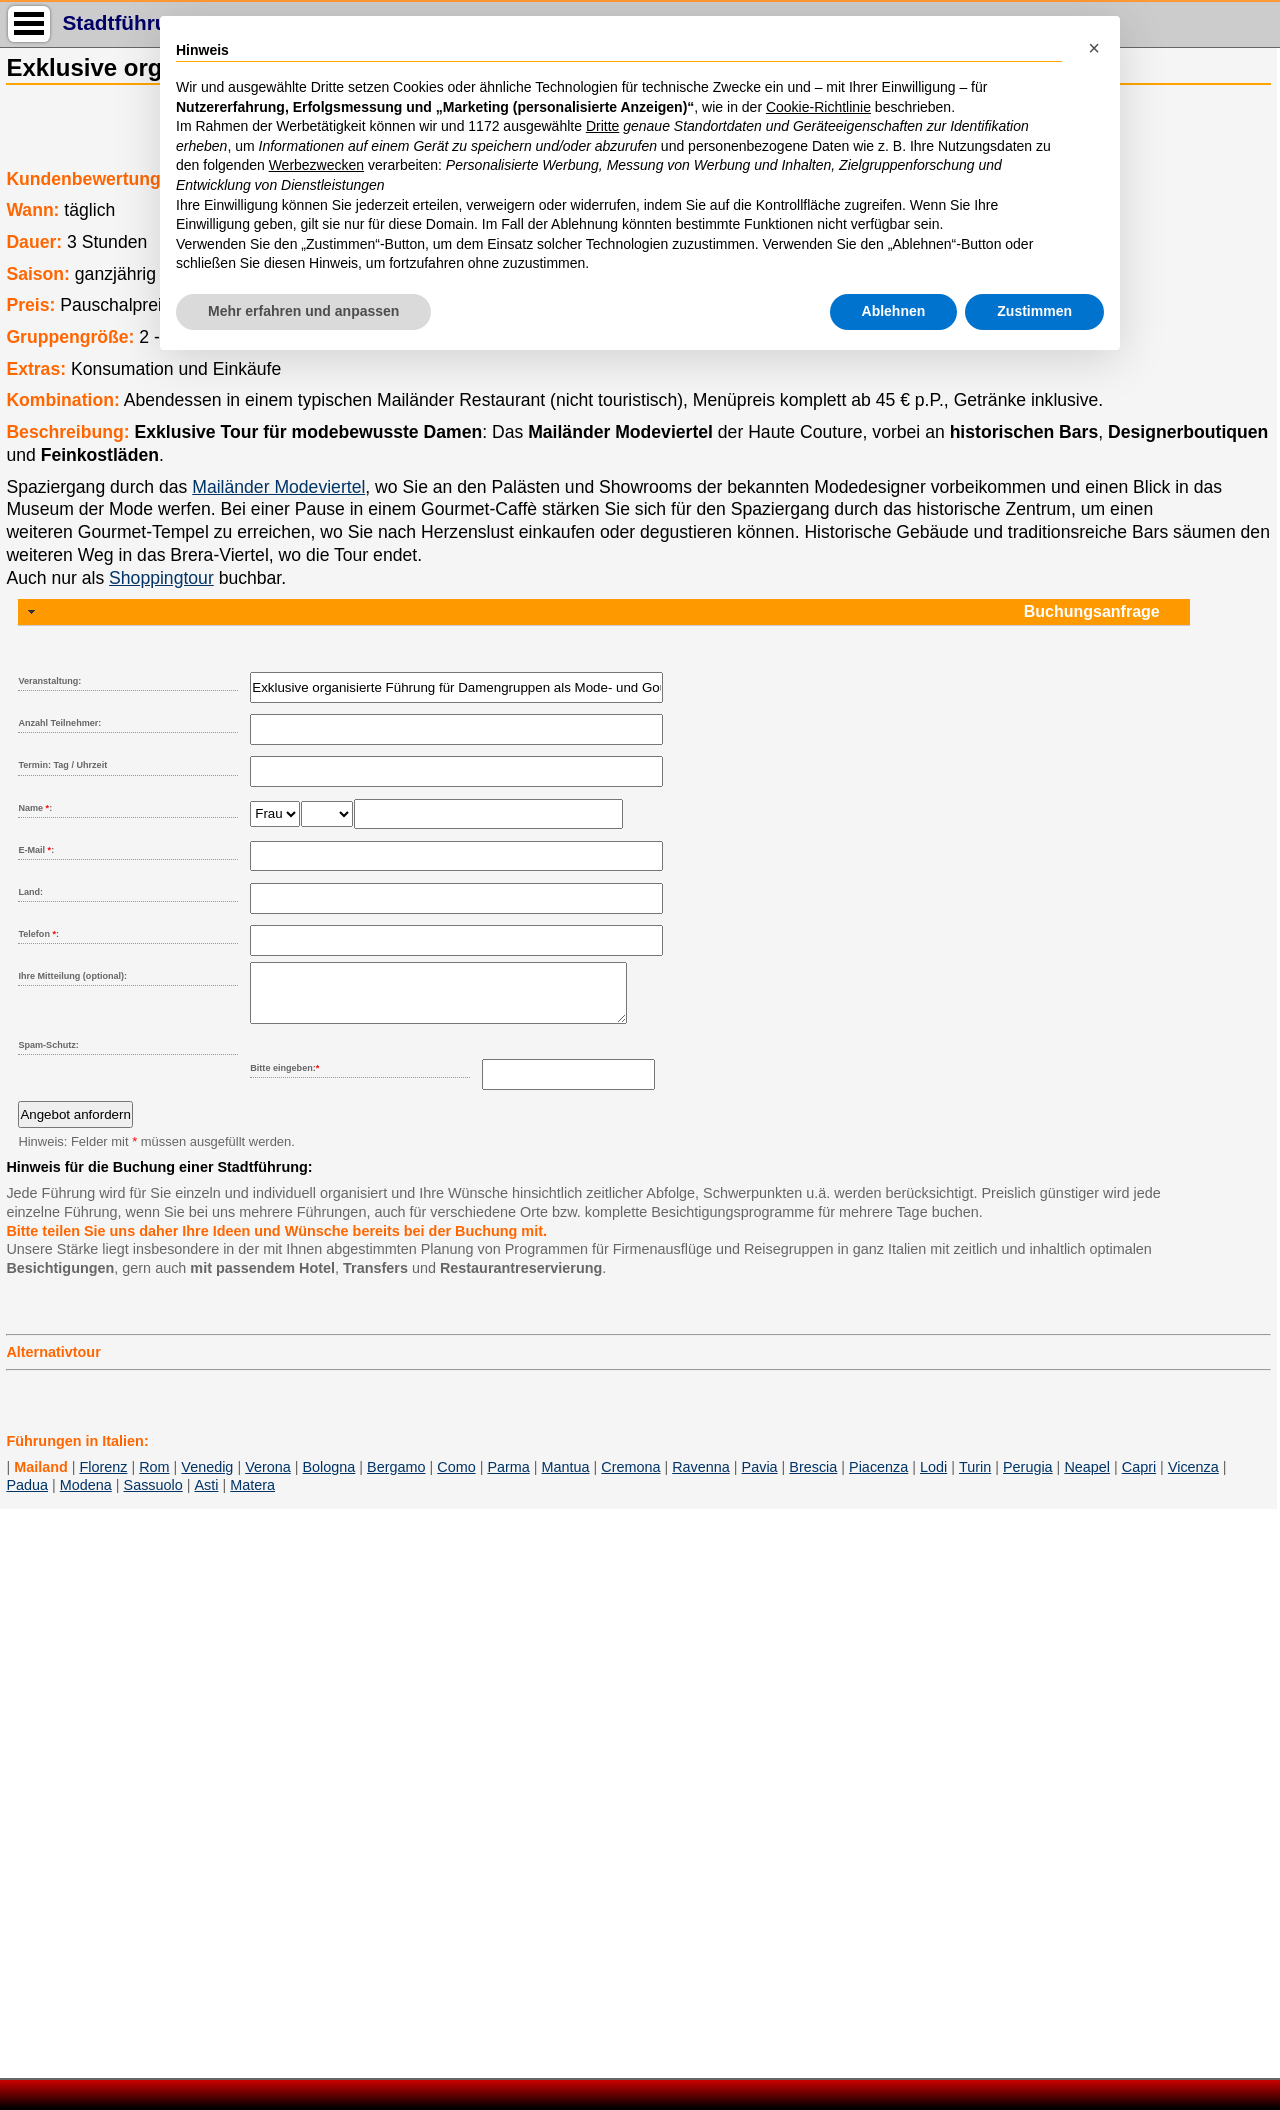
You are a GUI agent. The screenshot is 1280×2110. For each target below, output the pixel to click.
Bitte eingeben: (284, 1080)
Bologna (329, 1479)
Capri (1139, 1479)
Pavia (760, 1479)
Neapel (1087, 1479)
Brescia (813, 1479)
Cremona (630, 1479)
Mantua (566, 1479)
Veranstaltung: (49, 681)
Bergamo (396, 1479)
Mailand (41, 1479)
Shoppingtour (161, 578)
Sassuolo (153, 1497)
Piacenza (878, 1479)
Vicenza (1193, 1479)
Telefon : (38, 934)
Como (456, 1479)
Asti (206, 1497)
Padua (27, 1497)
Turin (975, 1479)
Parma (508, 1479)
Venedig (207, 1479)
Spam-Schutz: (48, 1057)
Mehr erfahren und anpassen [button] (303, 311)
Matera (252, 1497)
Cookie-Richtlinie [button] (818, 107)
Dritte (602, 126)
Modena (86, 1497)
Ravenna (701, 1479)
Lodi (933, 1479)
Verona (268, 1479)
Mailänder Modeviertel (278, 487)
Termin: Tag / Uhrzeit (62, 765)
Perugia (1028, 1479)
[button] (1094, 48)
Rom (154, 1479)
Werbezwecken (316, 165)
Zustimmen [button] (1034, 311)
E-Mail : (36, 850)
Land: (30, 892)
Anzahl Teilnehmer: (59, 723)
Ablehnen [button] (894, 311)
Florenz (103, 1479)
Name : (35, 808)
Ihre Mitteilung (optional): (72, 976)
